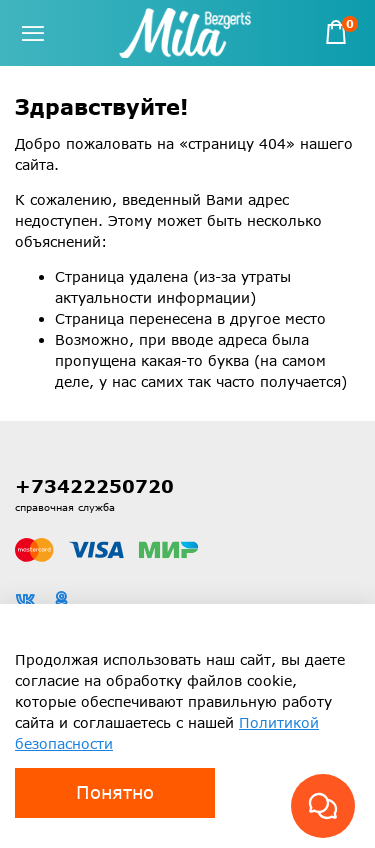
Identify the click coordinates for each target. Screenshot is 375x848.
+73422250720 (94, 486)
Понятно (115, 792)
